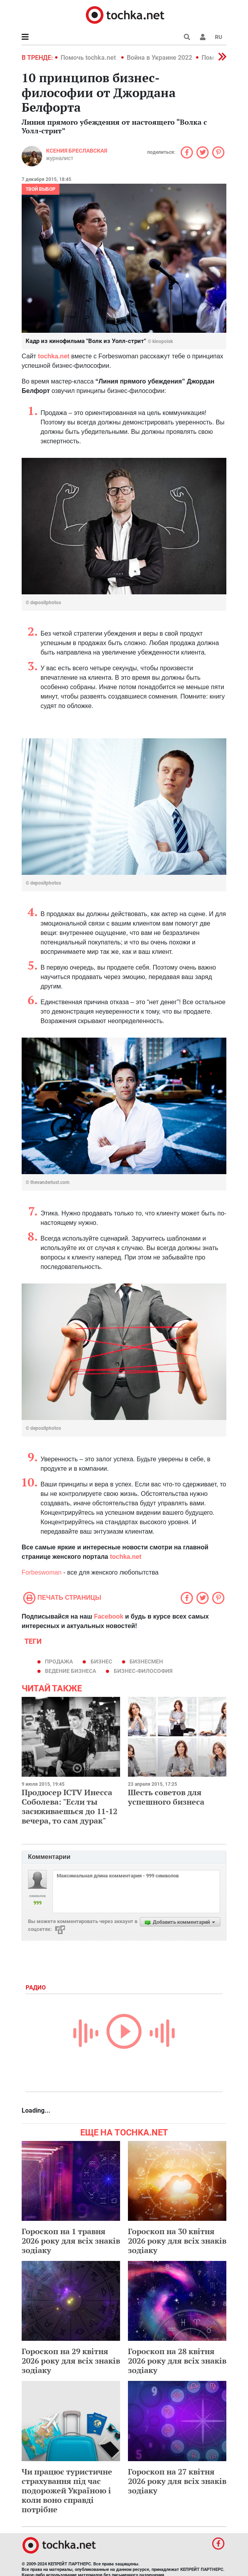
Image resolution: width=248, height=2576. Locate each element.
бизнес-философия (143, 1671)
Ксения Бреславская (76, 151)
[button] (203, 37)
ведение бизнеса (70, 1671)
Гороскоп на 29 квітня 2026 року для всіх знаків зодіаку (71, 2360)
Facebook (109, 1616)
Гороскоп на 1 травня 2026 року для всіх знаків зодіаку (71, 2240)
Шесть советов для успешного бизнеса (166, 1797)
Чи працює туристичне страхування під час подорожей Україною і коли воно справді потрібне (67, 2490)
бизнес (101, 1661)
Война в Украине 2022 (159, 57)
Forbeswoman (42, 1572)
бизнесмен (146, 1661)
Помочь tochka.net (89, 57)
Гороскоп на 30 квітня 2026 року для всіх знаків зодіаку (177, 2240)
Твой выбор (41, 189)
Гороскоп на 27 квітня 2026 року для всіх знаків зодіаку (177, 2481)
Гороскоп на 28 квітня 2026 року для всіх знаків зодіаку (177, 2360)
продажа (59, 1661)
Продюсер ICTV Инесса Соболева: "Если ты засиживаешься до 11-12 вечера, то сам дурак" (69, 1806)
